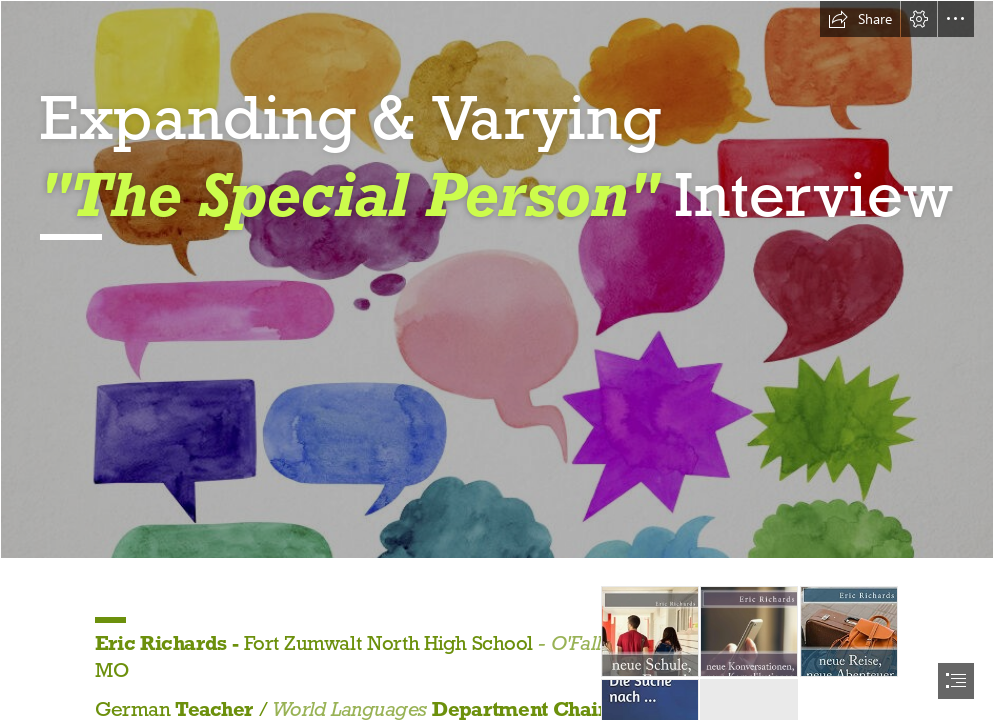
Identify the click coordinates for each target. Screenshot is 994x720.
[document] (497, 360)
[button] (860, 19)
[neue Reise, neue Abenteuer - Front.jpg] (849, 631)
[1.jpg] (497, 279)
